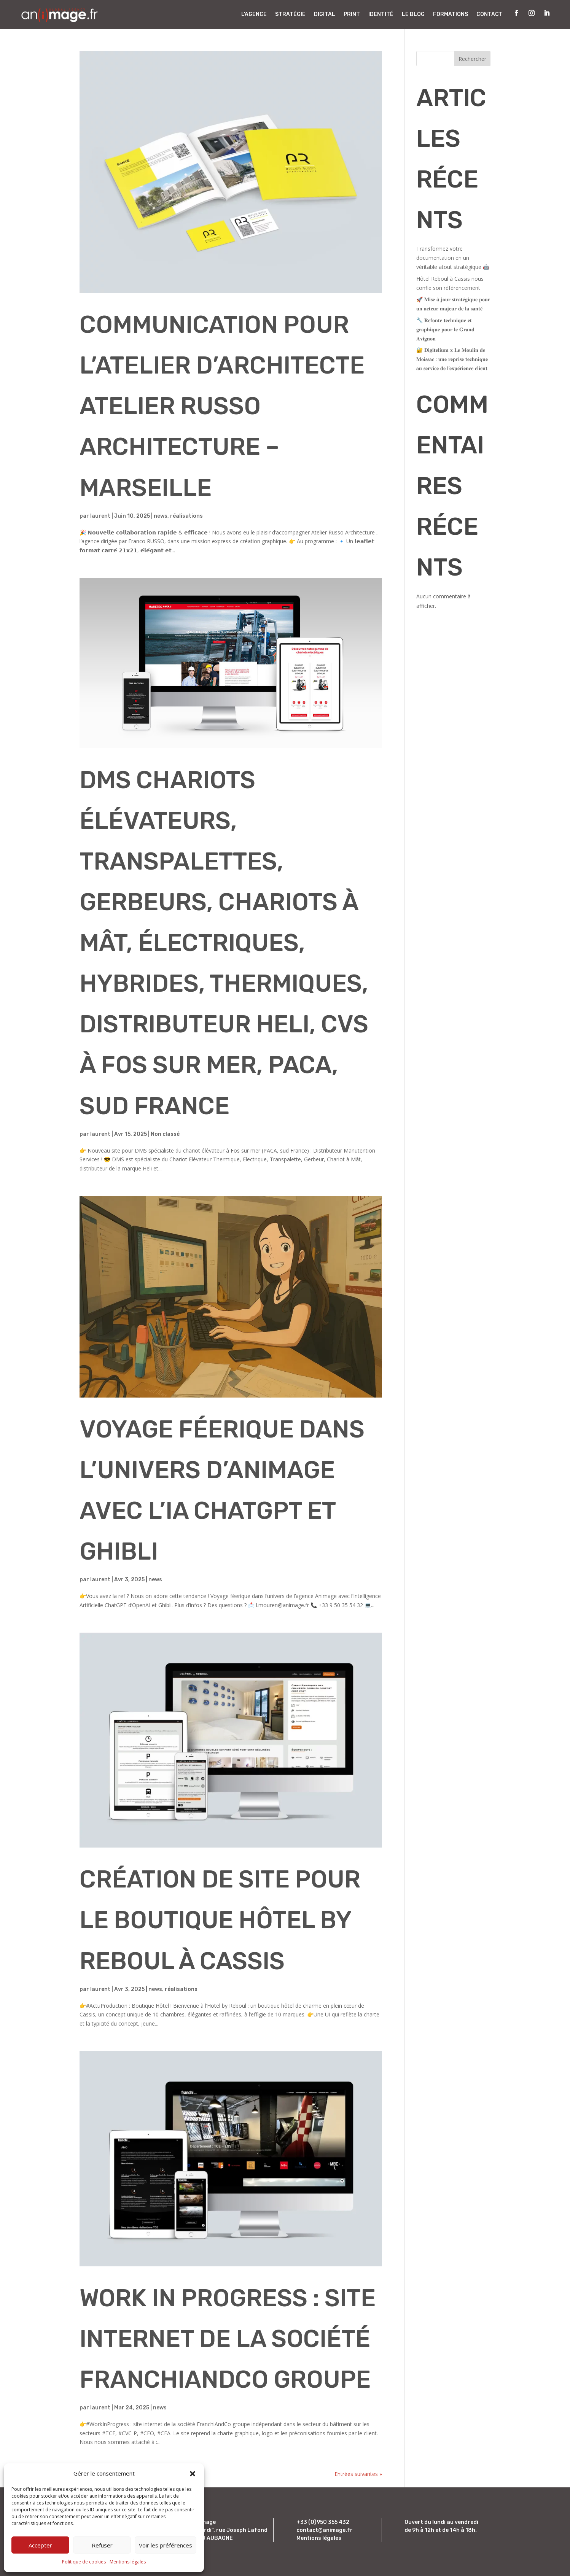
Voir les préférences (165, 2545)
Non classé (165, 1134)
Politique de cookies (84, 2562)
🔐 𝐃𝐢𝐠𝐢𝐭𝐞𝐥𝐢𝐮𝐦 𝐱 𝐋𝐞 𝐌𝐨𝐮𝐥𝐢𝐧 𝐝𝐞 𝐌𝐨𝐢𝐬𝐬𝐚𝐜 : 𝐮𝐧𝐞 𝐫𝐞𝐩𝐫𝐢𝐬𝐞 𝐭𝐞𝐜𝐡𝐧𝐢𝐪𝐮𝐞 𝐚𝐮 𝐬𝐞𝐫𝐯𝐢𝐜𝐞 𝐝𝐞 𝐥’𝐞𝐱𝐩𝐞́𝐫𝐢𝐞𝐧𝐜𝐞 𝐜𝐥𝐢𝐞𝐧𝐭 (452, 359)
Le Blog (413, 14)
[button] (192, 2473)
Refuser (102, 2545)
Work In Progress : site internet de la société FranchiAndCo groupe (228, 2339)
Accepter (40, 2545)
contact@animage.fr (324, 2530)
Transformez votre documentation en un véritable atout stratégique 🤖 (452, 257)
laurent (100, 516)
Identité (380, 14)
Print (352, 14)
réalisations (186, 516)
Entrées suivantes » (358, 2473)
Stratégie (290, 14)
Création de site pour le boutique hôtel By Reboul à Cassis (220, 1920)
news (160, 516)
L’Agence (254, 14)
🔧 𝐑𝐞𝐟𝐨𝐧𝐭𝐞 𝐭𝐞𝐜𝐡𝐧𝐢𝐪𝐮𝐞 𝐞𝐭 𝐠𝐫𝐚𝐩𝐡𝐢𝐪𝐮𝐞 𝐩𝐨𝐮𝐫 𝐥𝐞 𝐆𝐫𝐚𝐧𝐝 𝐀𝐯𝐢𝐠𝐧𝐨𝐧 (445, 329)
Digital (324, 14)
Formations (450, 14)
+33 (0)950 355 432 (322, 2522)
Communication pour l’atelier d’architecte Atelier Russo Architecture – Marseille (222, 406)
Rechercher (472, 58)
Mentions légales (128, 2562)
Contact (489, 14)
